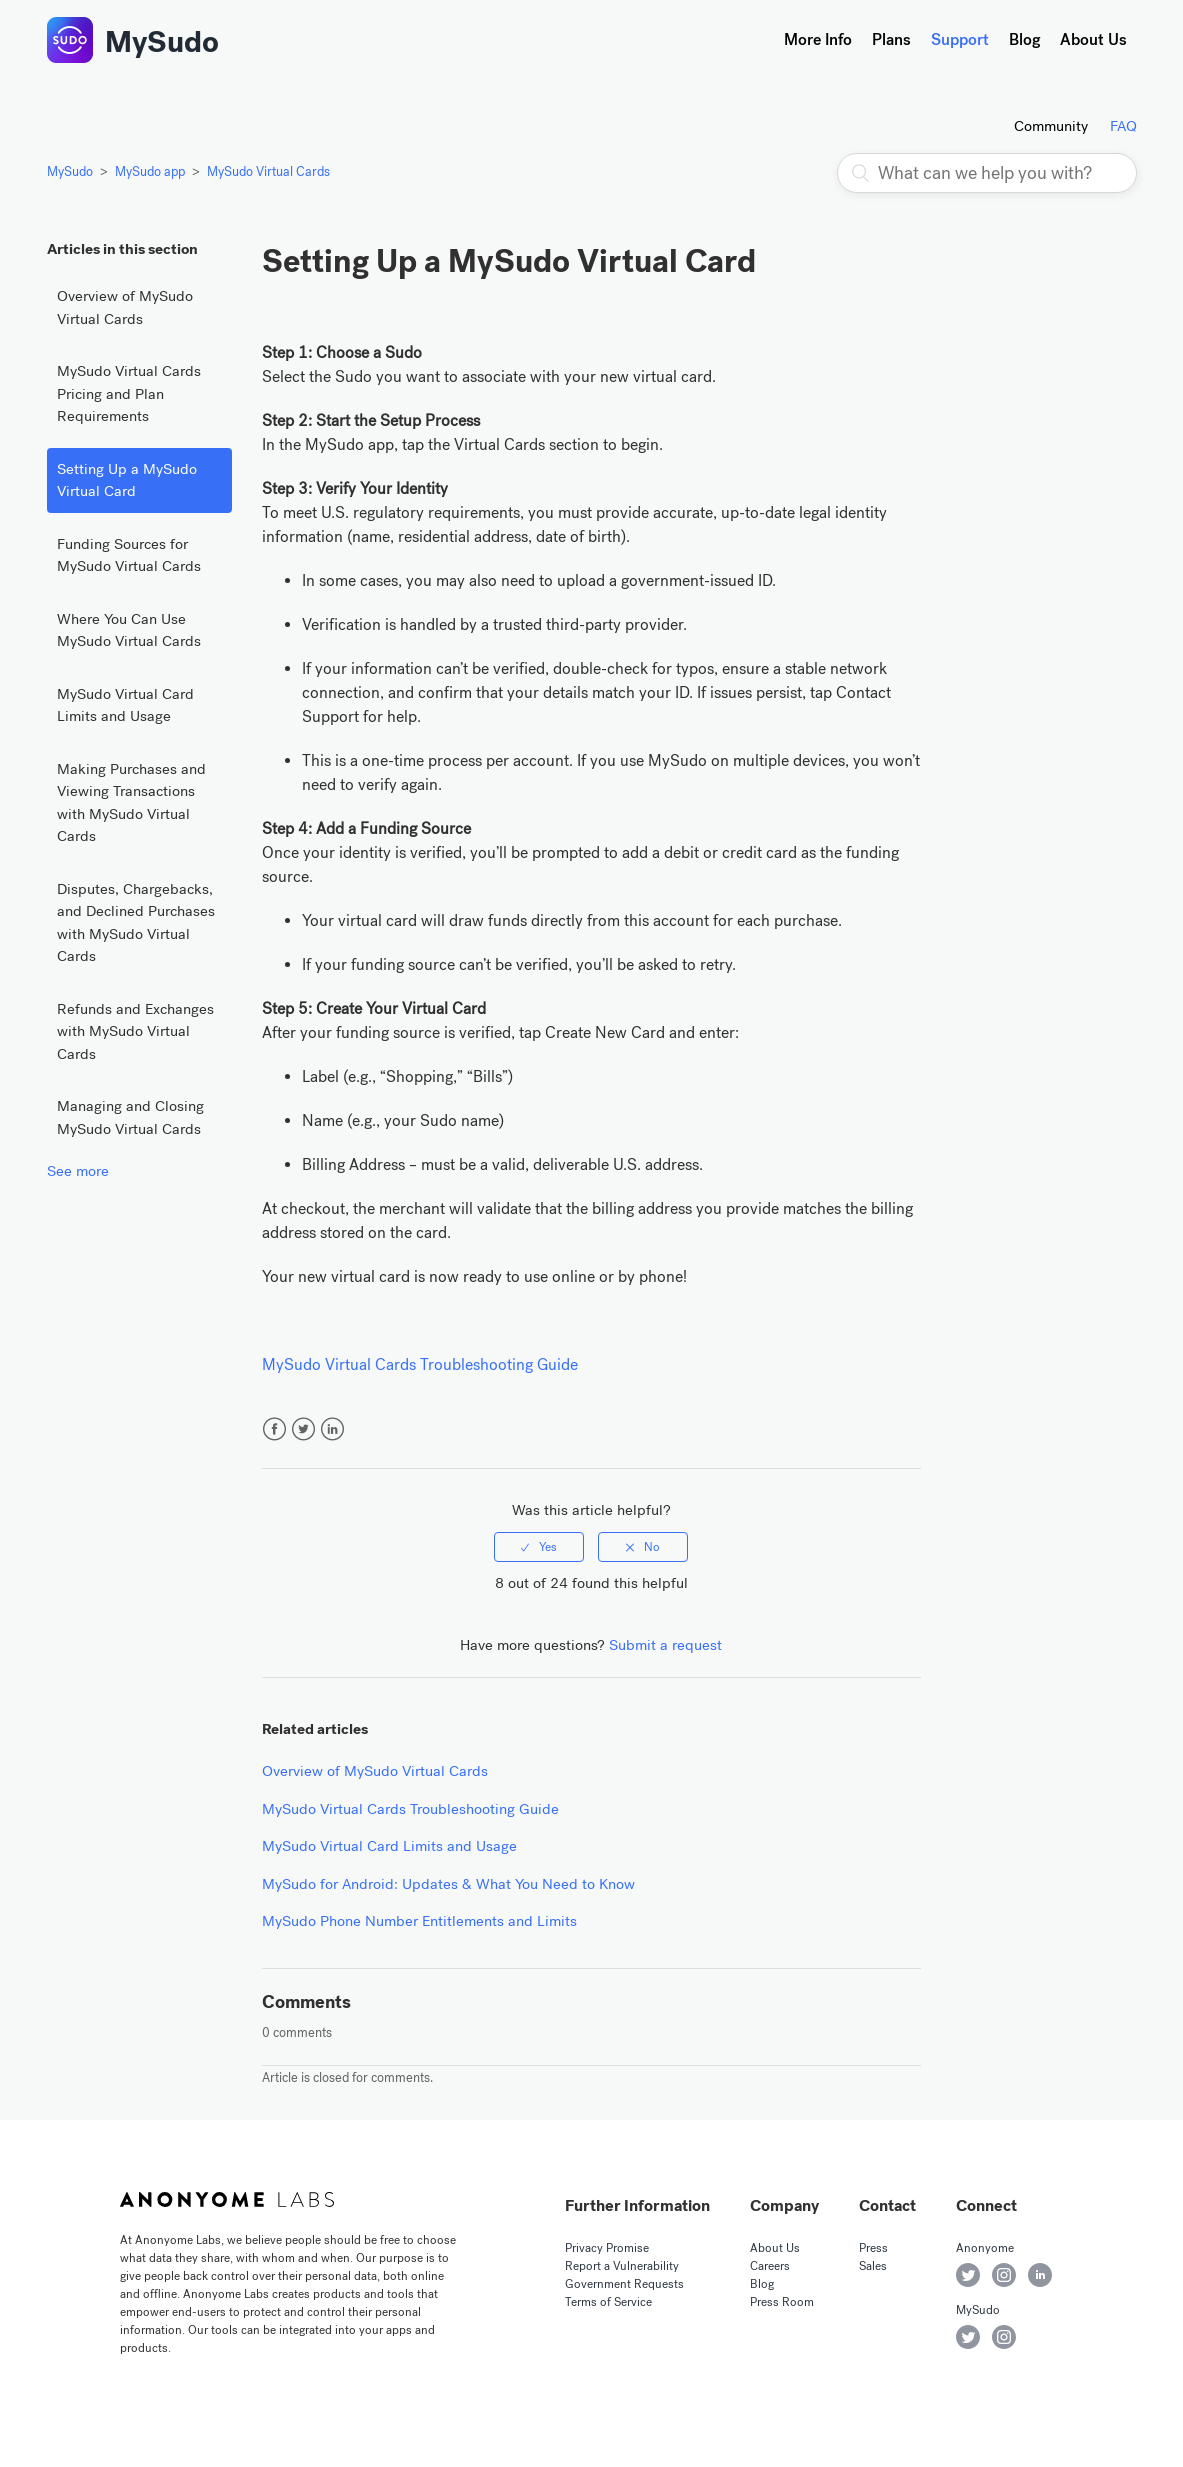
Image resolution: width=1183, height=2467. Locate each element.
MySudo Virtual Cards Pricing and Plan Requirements (129, 393)
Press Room (782, 2302)
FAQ (1123, 126)
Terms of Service (608, 2302)
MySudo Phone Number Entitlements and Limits (419, 1921)
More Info (818, 39)
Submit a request (665, 1645)
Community (1051, 126)
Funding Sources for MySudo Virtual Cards (129, 555)
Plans (891, 39)
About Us (1093, 39)
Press (873, 2248)
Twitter (303, 1429)
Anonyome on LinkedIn (1040, 2275)
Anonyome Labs (227, 2200)
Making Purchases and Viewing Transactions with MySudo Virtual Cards (131, 803)
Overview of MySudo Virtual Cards (125, 307)
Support (960, 39)
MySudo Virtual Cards (268, 171)
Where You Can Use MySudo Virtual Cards (129, 630)
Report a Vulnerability (622, 2266)
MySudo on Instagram (1004, 2337)
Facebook (274, 1429)
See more (78, 1171)
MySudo (162, 42)
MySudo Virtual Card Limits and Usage (125, 705)
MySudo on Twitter (968, 2337)
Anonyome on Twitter (968, 2275)
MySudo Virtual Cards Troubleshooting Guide (420, 1364)
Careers (770, 2266)
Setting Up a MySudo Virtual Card (127, 480)
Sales (873, 2266)
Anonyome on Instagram (1004, 2275)
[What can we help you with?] (987, 173)
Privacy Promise (607, 2248)
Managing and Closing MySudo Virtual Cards (130, 1117)
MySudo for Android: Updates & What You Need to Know (448, 1884)
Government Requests (624, 2284)
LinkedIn (332, 1429)
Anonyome (985, 2248)
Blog (1024, 39)
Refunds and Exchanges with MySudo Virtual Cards (135, 1031)
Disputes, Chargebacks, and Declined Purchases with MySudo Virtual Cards (136, 923)
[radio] (539, 1547)
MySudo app (150, 171)
